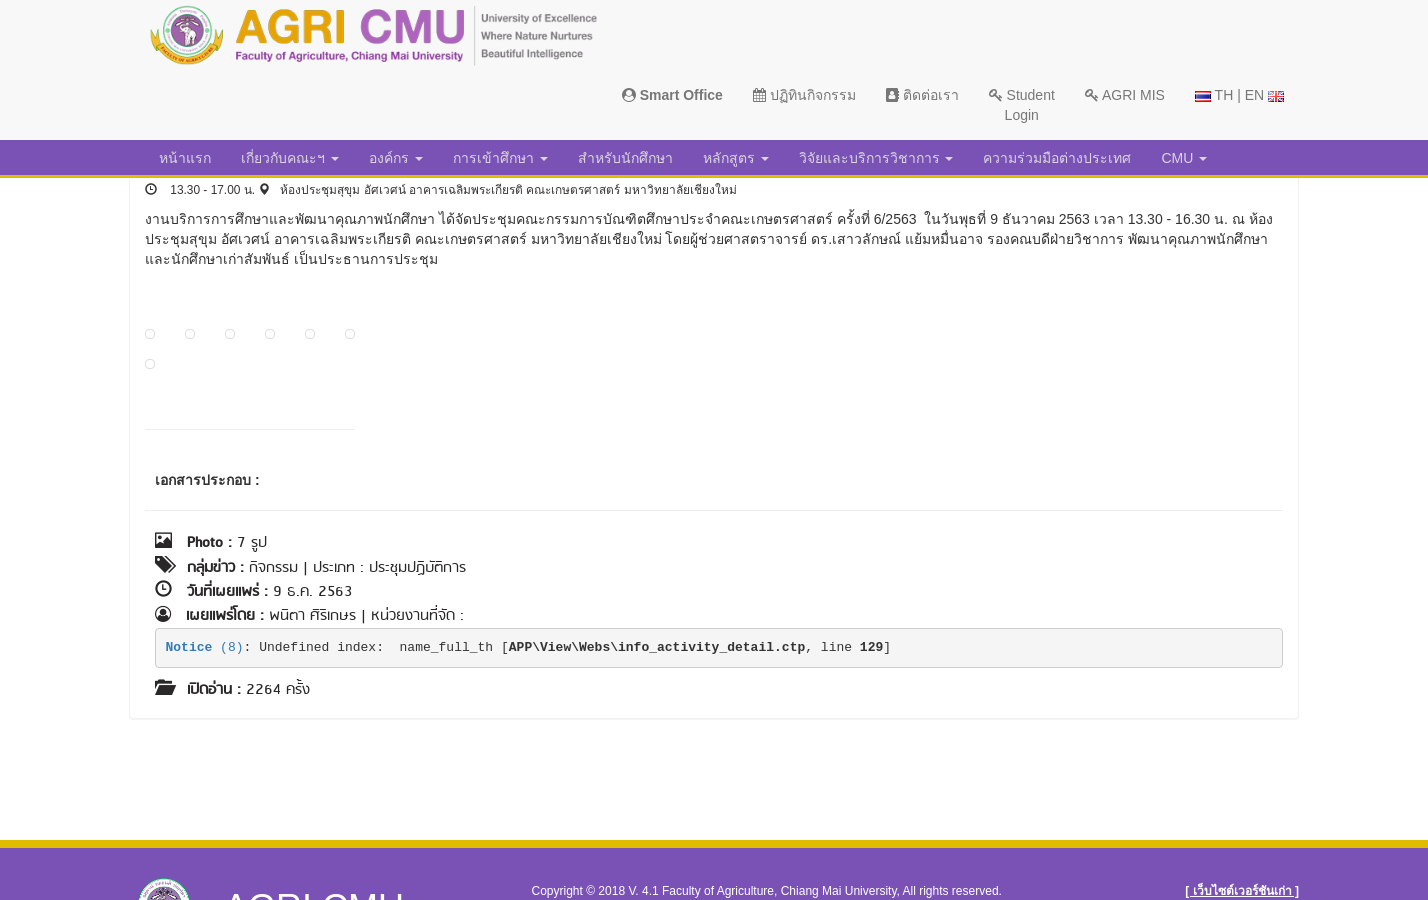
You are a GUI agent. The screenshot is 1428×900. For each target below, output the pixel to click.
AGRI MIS (1125, 95)
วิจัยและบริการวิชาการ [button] (876, 158)
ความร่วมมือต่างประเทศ (1057, 158)
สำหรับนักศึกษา (625, 158)
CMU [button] (1184, 158)
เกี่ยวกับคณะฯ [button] (290, 158)
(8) (205, 647)
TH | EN (1239, 95)
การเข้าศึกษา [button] (500, 158)
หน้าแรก (185, 158)
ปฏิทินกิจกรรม (804, 95)
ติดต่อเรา (922, 95)
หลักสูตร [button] (736, 158)
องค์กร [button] (396, 158)
